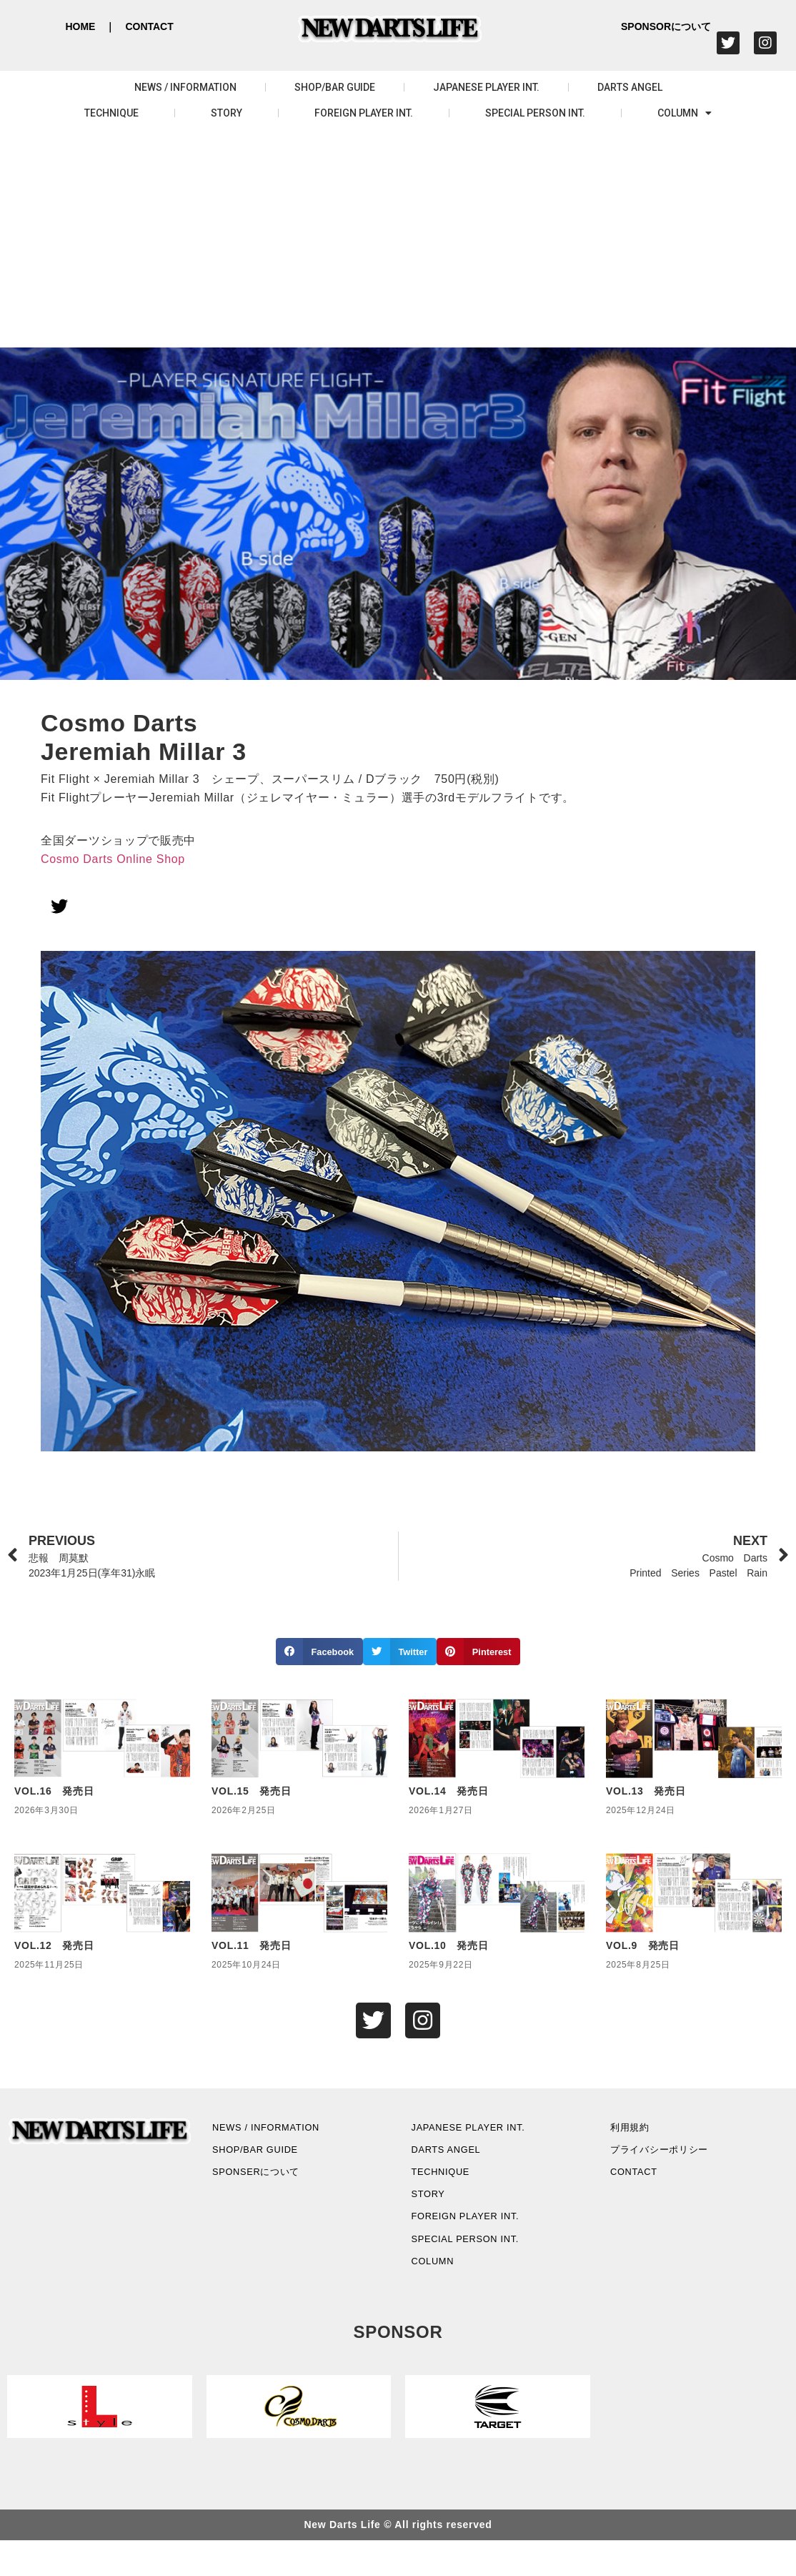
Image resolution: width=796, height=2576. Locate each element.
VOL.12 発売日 (54, 1945)
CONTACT (149, 26)
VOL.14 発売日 (448, 1791)
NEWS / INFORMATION (185, 87)
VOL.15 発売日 (251, 1791)
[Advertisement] (398, 240)
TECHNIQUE (111, 113)
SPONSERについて (270, 2187)
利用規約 (639, 2134)
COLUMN (684, 113)
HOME (80, 26)
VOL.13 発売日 (645, 1791)
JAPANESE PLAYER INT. (486, 87)
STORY (226, 113)
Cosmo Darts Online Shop (113, 859)
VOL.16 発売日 (54, 1791)
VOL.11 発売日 (251, 1945)
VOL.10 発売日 (448, 1945)
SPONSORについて (666, 26)
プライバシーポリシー (675, 2160)
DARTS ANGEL (629, 87)
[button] (319, 1651)
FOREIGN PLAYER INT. (363, 113)
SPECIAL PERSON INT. (535, 113)
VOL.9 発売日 (643, 1945)
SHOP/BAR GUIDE (334, 87)
